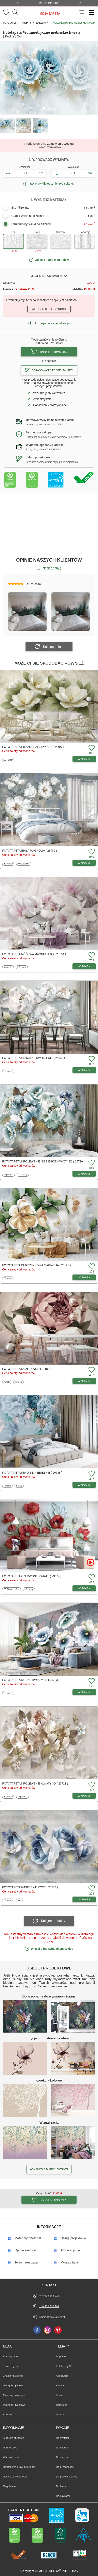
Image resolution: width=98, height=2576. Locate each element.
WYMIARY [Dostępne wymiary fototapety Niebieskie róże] (84, 1899)
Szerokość (24, 167)
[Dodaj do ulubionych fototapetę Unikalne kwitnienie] (91, 1059)
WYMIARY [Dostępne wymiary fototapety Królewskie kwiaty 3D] (84, 1795)
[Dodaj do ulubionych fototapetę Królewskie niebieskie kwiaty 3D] (91, 1162)
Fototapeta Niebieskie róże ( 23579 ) (30, 1887)
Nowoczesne (23, 863)
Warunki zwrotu (12, 2457)
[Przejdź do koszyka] (82, 12)
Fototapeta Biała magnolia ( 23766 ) (29, 850)
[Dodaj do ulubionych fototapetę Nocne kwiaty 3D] (91, 1681)
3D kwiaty (8, 760)
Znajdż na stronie (13, 2375)
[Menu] (90, 12)
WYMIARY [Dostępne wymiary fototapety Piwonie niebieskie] (84, 1484)
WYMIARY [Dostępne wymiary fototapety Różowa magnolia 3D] (84, 966)
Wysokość (73, 167)
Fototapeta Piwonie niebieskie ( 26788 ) (32, 1472)
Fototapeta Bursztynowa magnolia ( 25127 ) (36, 1265)
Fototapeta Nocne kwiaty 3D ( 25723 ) (31, 1680)
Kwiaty (7, 1382)
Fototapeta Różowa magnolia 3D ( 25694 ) (34, 954)
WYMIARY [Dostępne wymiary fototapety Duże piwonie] (84, 1381)
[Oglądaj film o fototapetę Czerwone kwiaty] (90, 1562)
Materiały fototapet (14, 2395)
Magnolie (8, 967)
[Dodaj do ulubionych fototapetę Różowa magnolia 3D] (91, 955)
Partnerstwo (10, 2447)
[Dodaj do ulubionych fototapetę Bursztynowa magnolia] (91, 1266)
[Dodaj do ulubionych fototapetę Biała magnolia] (91, 852)
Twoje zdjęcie (11, 2366)
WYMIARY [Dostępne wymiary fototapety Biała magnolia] (84, 862)
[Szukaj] (15, 12)
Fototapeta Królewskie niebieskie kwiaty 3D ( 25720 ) (43, 1161)
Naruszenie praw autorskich (19, 2466)
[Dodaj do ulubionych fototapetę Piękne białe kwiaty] (91, 748)
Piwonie (19, 1382)
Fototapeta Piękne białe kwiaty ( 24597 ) (33, 746)
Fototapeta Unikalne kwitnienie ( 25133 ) (33, 1057)
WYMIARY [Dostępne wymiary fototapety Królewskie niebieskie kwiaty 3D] (84, 1173)
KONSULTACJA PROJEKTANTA (48, 2169)
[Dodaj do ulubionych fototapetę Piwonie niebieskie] (91, 1474)
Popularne (8, 1174)
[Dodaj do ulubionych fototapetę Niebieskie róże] (91, 1888)
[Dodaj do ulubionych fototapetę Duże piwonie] (91, 1370)
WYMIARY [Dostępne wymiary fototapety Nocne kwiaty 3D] (84, 1692)
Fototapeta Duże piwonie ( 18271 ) (28, 1368)
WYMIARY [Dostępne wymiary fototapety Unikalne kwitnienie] (84, 1070)
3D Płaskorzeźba (11, 1589)
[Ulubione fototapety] (6, 12)
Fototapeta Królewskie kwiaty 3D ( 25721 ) (35, 1783)
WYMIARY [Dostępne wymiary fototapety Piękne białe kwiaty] (84, 758)
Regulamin (9, 2486)
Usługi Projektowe (13, 2385)
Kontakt (7, 2414)
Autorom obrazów (13, 2437)
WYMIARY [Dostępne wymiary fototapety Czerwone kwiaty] (84, 1588)
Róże (21, 1900)
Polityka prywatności (15, 2476)
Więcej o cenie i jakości (49, 309)
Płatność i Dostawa (14, 2404)
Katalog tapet (11, 2356)
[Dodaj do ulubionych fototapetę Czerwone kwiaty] (91, 1577)
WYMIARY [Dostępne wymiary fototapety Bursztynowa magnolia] (84, 1277)
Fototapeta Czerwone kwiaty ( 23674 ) (31, 1576)
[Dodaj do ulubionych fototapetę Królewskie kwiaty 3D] (91, 1784)
